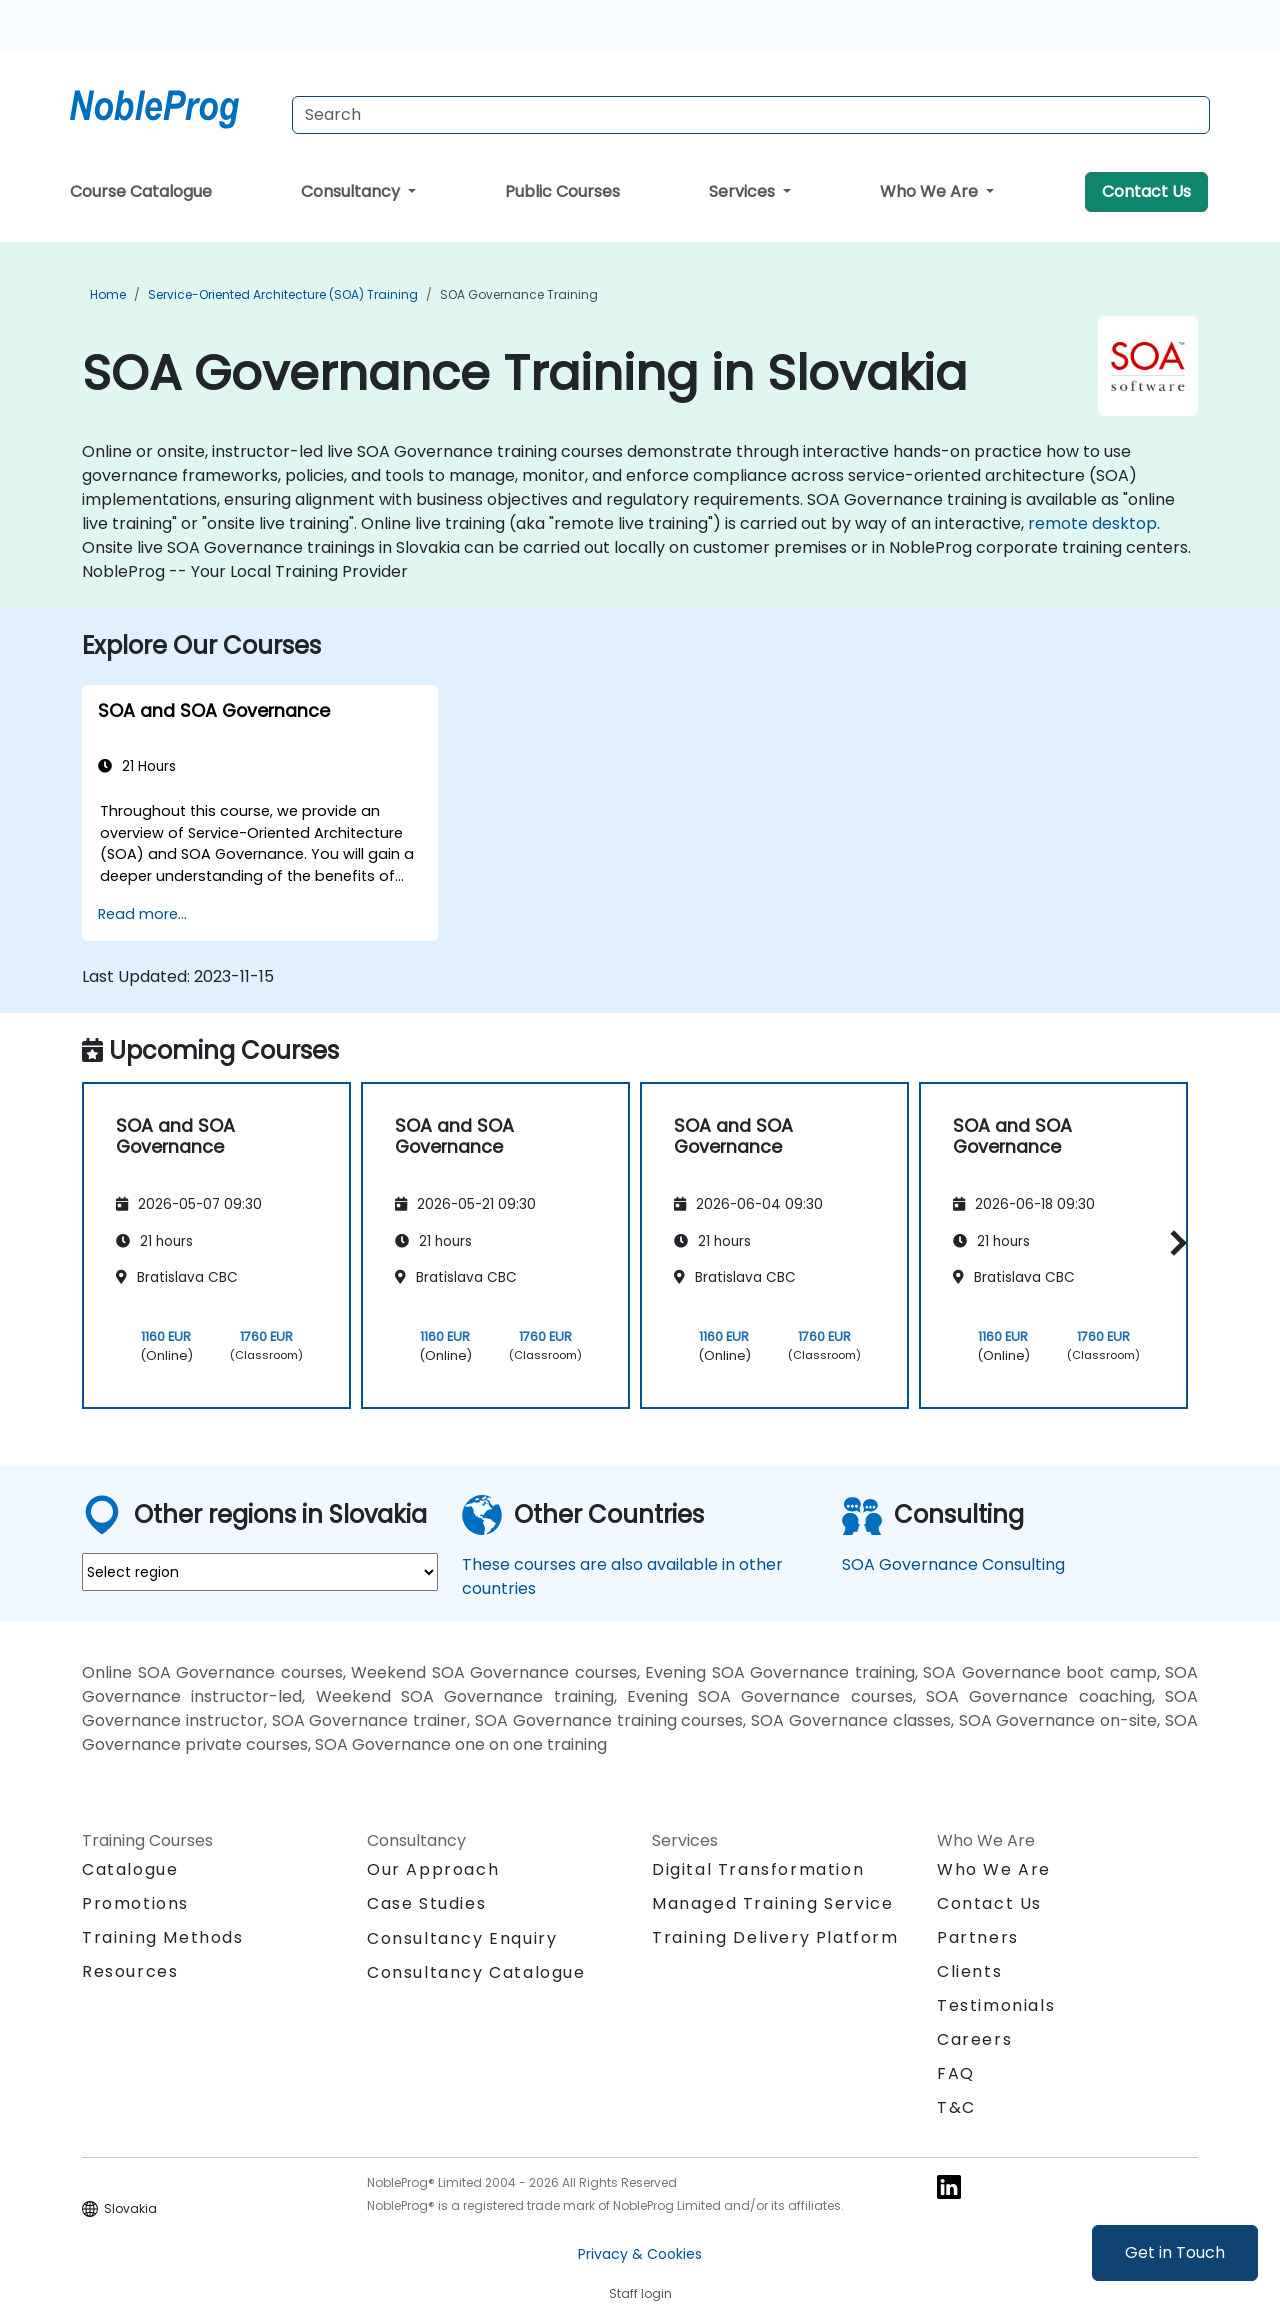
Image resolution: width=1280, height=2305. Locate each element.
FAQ (956, 2073)
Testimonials (996, 2005)
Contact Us (1146, 191)
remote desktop (1092, 523)
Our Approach (433, 1869)
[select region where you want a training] (260, 1572)
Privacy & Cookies (640, 2254)
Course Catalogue (141, 191)
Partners (978, 1937)
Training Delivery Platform (775, 1937)
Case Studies (426, 1903)
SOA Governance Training (519, 294)
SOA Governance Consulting (953, 1564)
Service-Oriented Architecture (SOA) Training (283, 294)
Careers (974, 2039)
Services (744, 191)
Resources (130, 1971)
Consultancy (352, 191)
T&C (956, 2107)
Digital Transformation (758, 1869)
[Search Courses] (751, 115)
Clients (969, 1971)
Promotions (135, 1903)
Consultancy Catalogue (476, 1972)
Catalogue (130, 1869)
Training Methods (163, 1937)
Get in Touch (1175, 2252)
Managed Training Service (772, 1903)
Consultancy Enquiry (462, 1939)
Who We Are (931, 191)
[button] (1173, 1242)
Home (108, 294)
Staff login (640, 2293)
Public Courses (562, 191)
